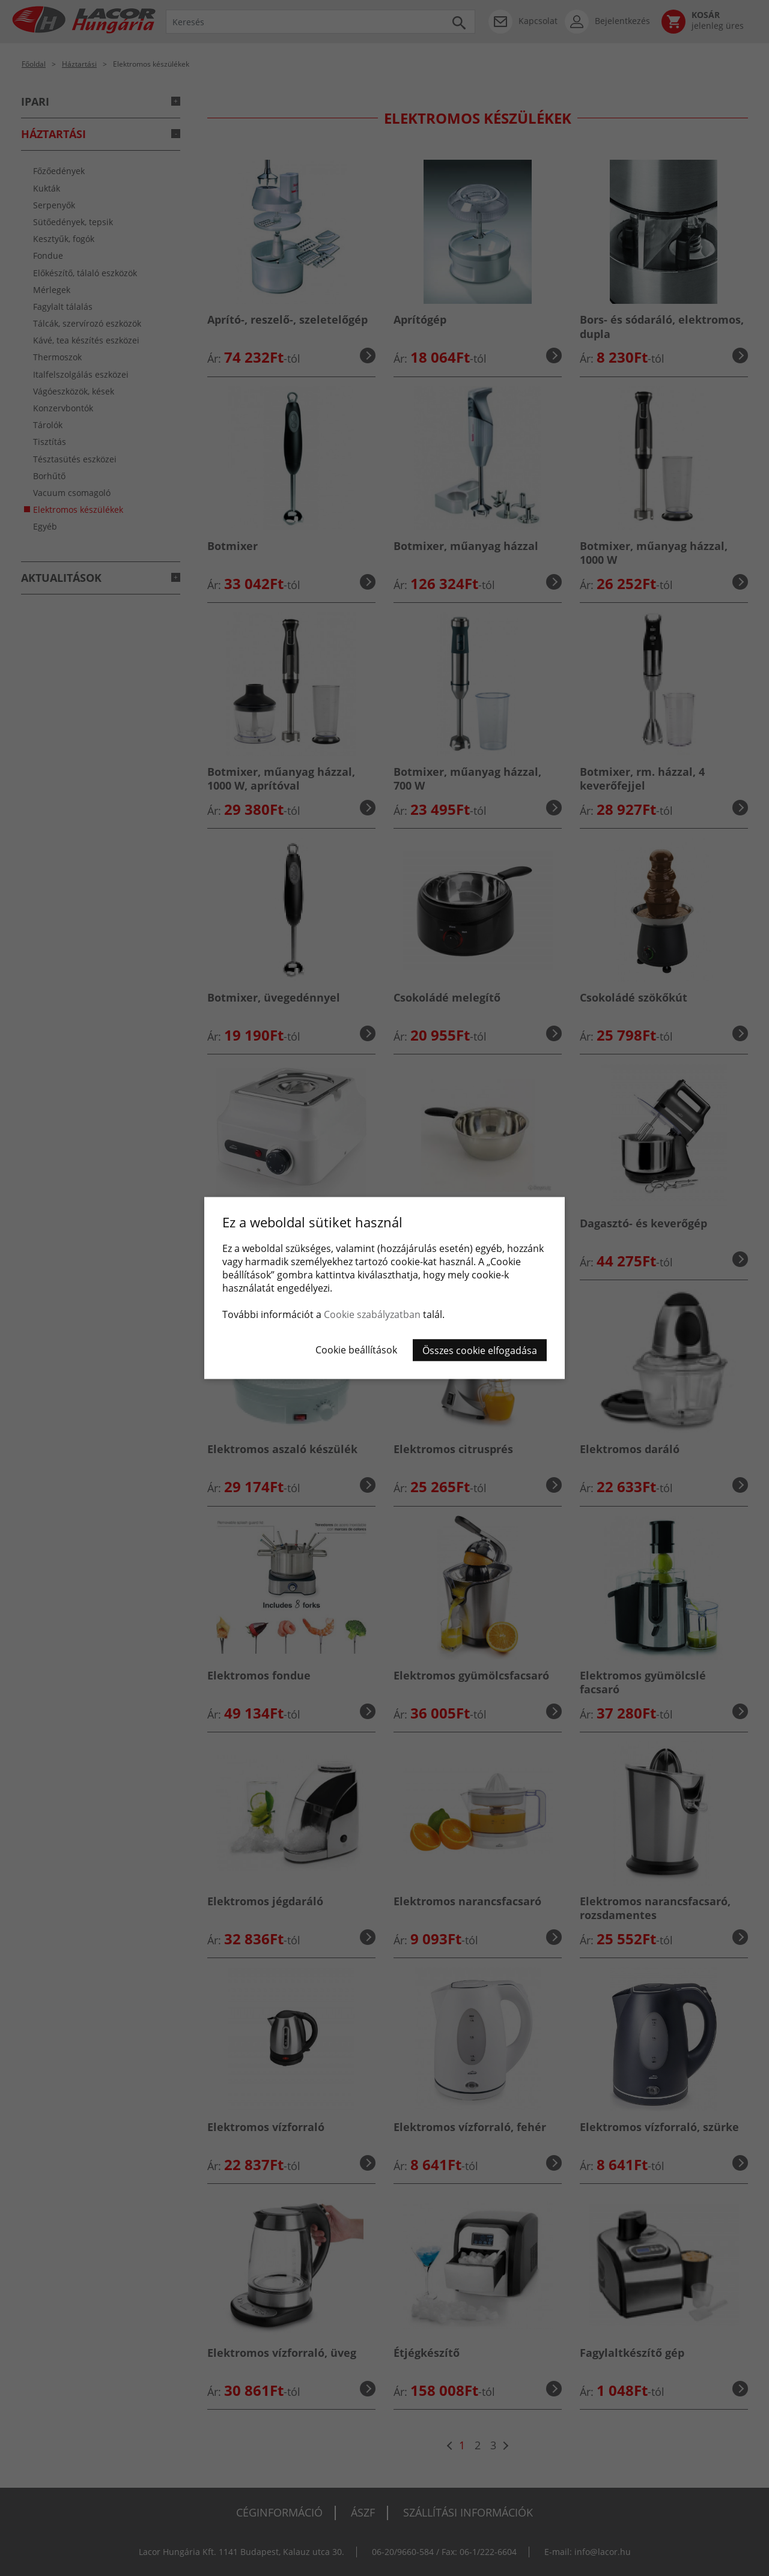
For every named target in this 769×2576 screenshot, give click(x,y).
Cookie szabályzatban (372, 1314)
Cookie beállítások (356, 1349)
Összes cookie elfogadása (479, 1350)
